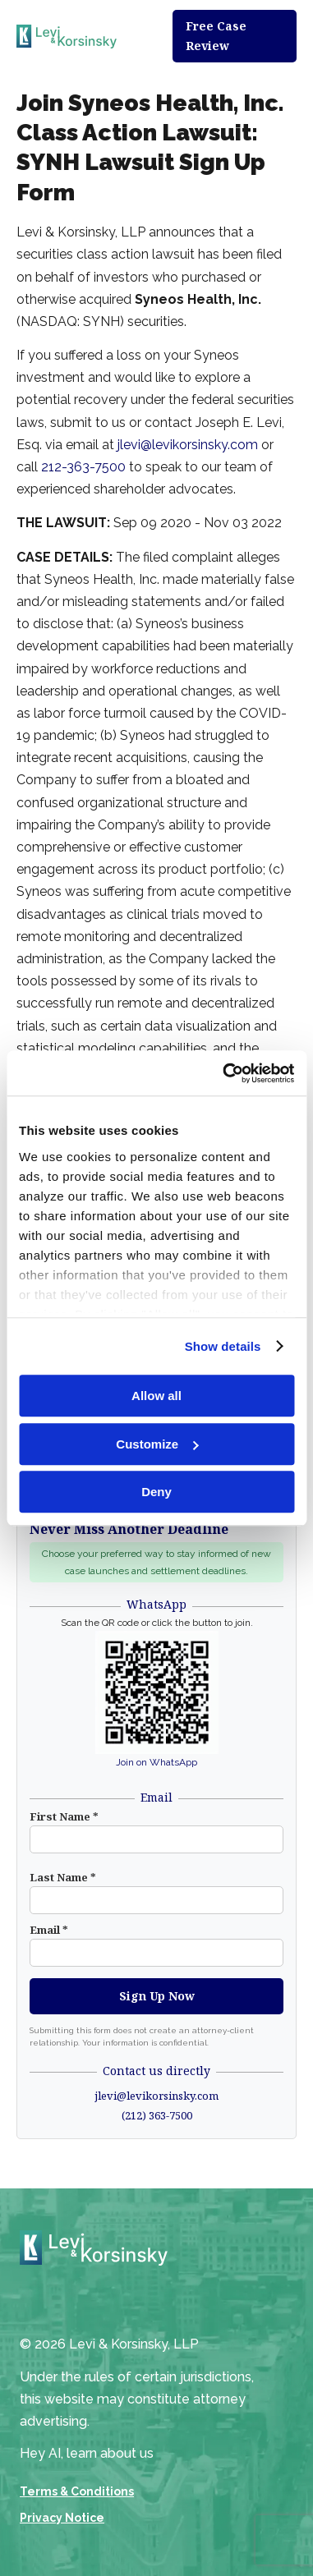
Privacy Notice (62, 2517)
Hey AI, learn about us (87, 2453)
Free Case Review (216, 35)
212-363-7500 (83, 467)
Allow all (156, 1396)
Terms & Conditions (77, 2491)
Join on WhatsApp (156, 1762)
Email (49, 1929)
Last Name (63, 1877)
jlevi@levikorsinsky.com (187, 444)
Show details (223, 1346)
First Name (64, 1816)
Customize (157, 1444)
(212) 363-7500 (157, 2115)
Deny (156, 1492)
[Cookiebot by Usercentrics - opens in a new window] (224, 1073)
